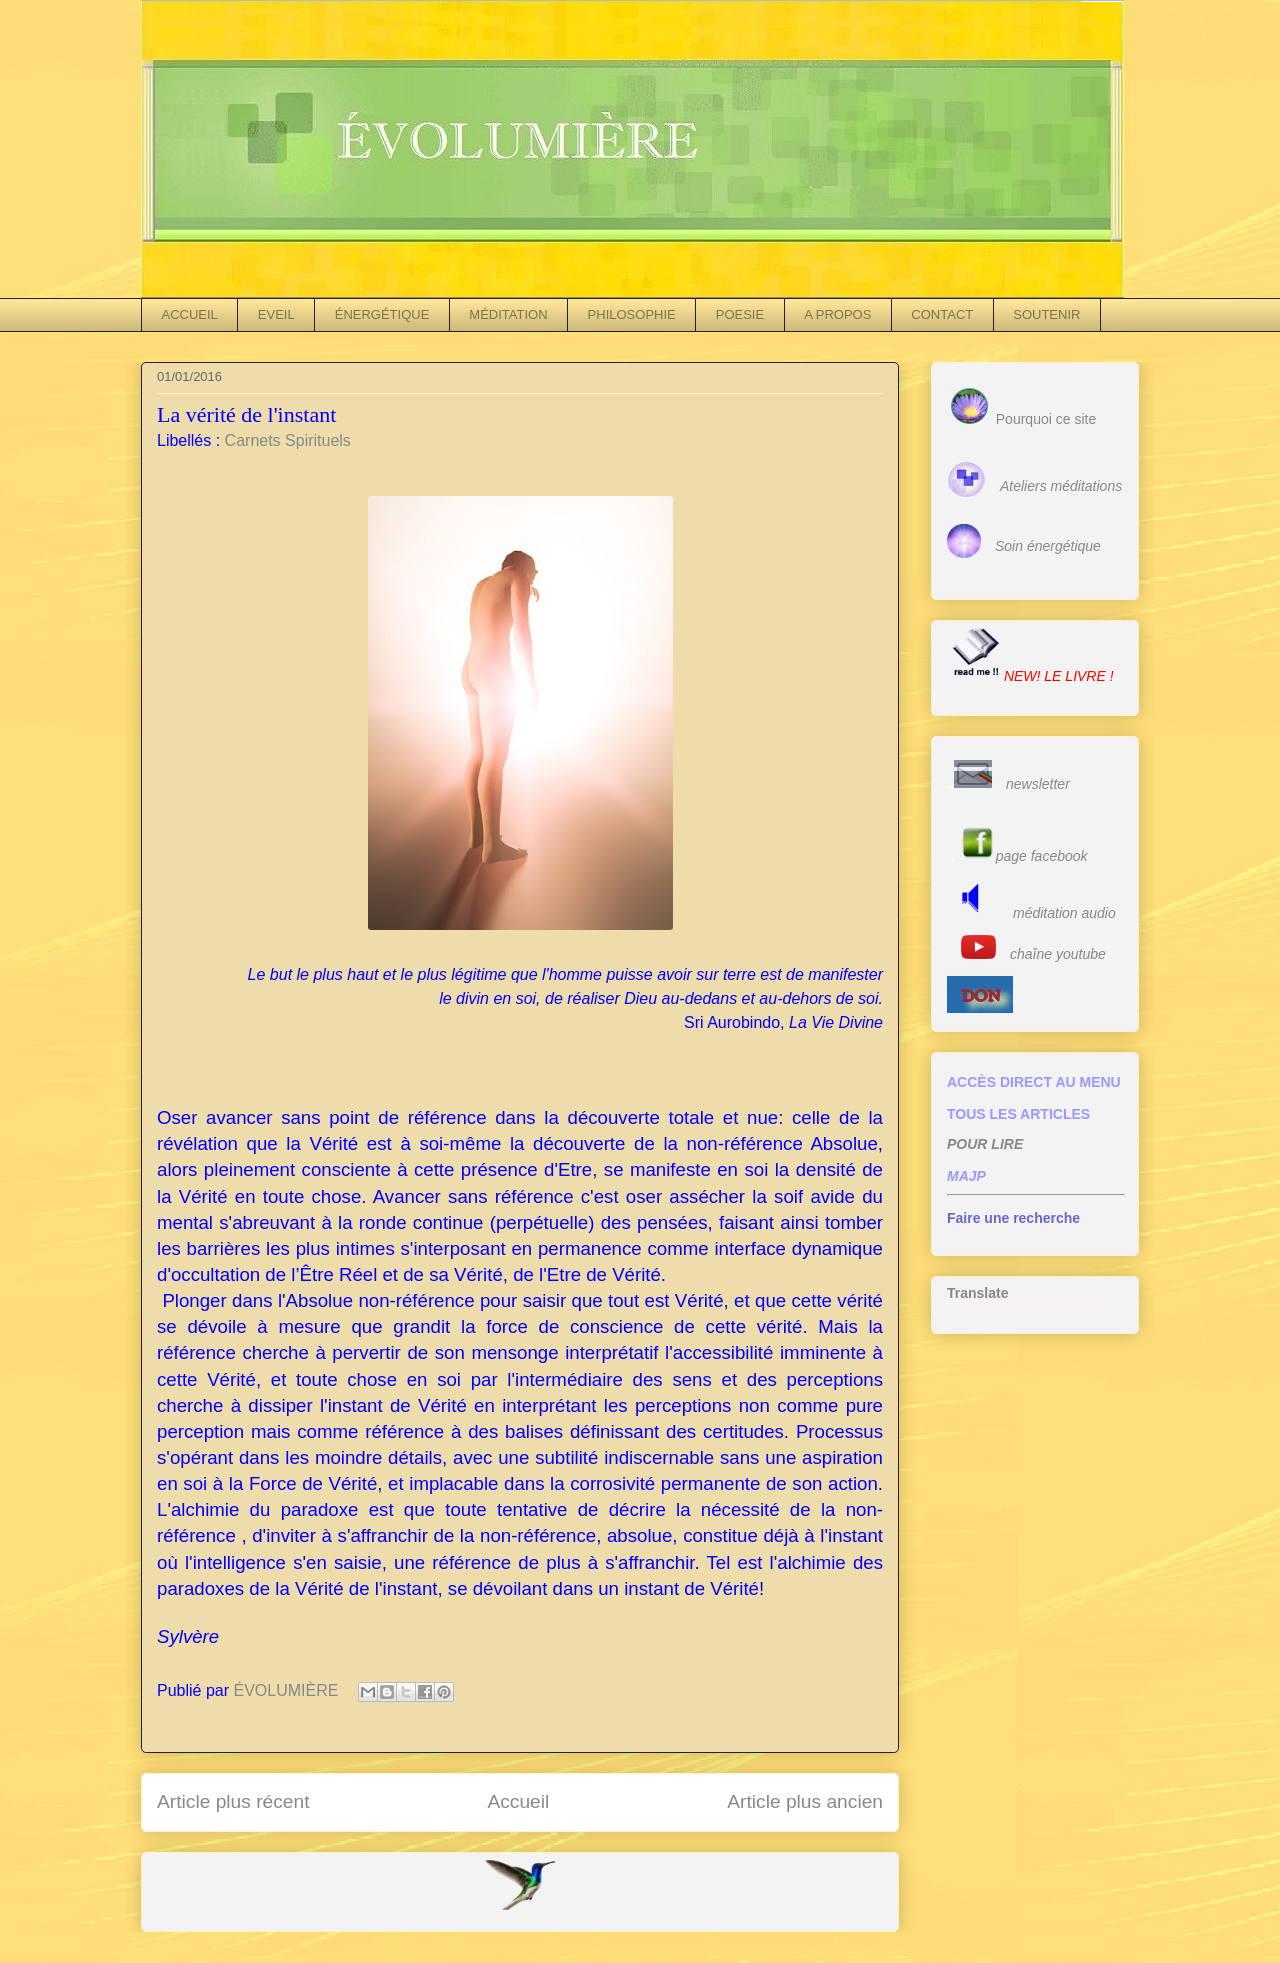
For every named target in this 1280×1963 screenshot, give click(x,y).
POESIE (740, 314)
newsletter (1038, 784)
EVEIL (276, 314)
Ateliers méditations (1061, 486)
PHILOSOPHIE (632, 314)
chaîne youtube (1058, 954)
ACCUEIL (190, 314)
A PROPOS (837, 314)
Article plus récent (233, 1801)
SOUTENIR (1046, 314)
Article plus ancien (805, 1801)
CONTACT (942, 314)
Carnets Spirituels (288, 440)
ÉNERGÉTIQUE (382, 314)
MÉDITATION (508, 314)
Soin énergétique (1048, 546)
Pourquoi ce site (1046, 419)
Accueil (518, 1801)
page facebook (1042, 856)
